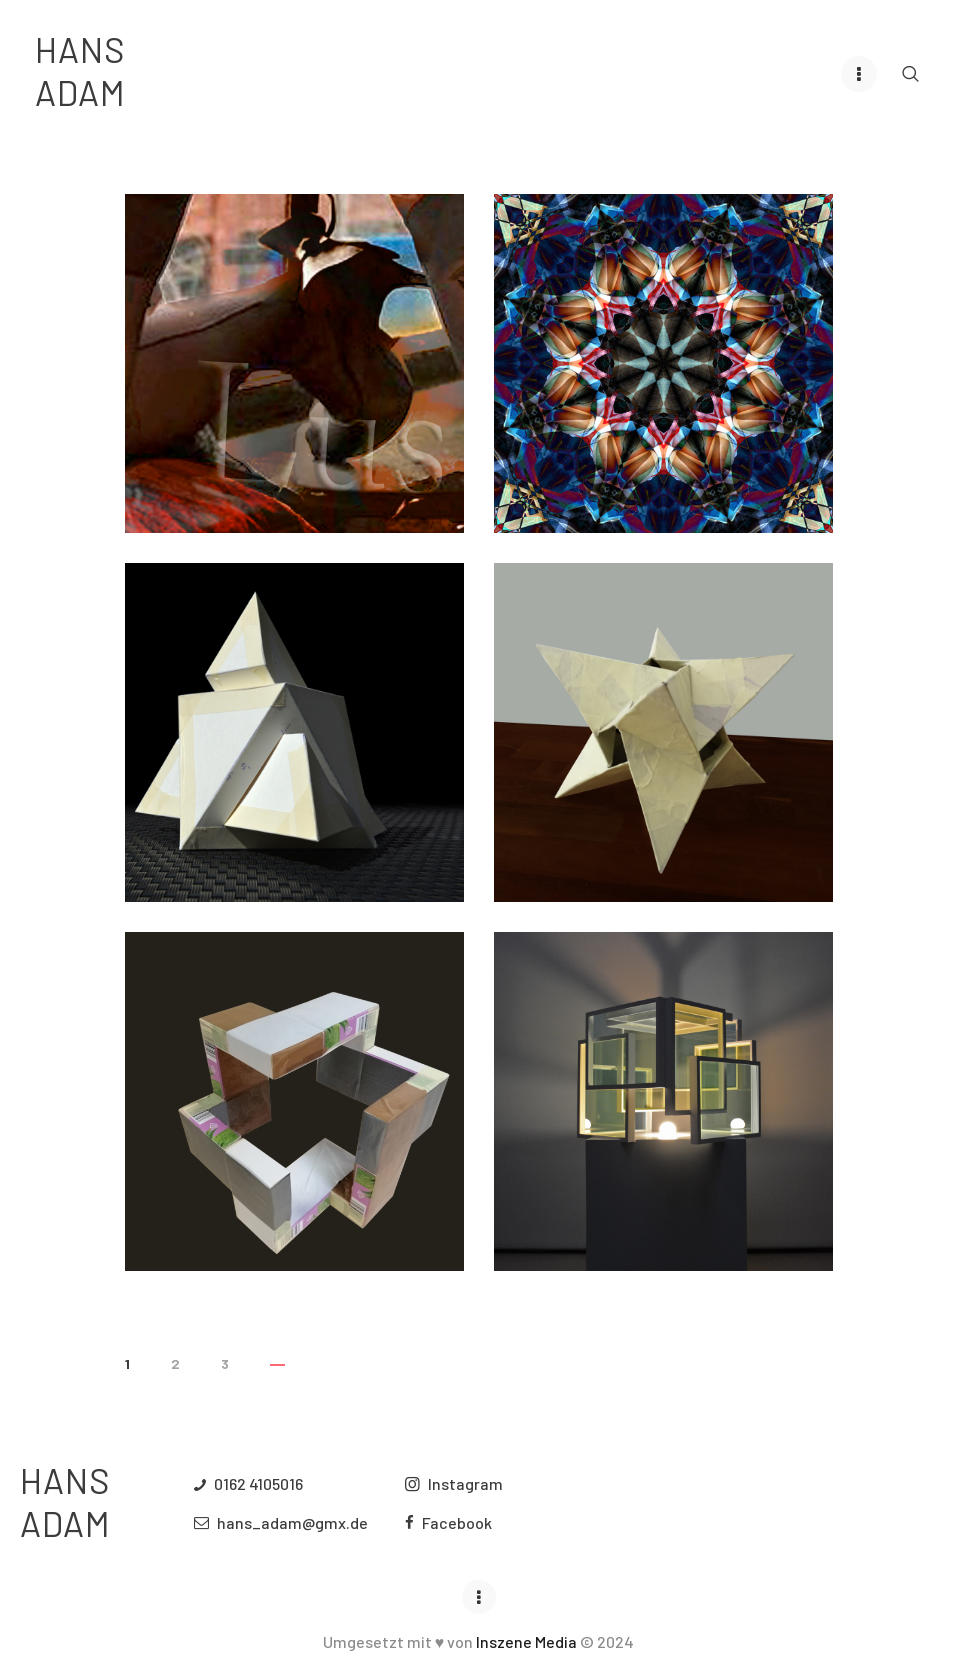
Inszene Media (526, 1640)
